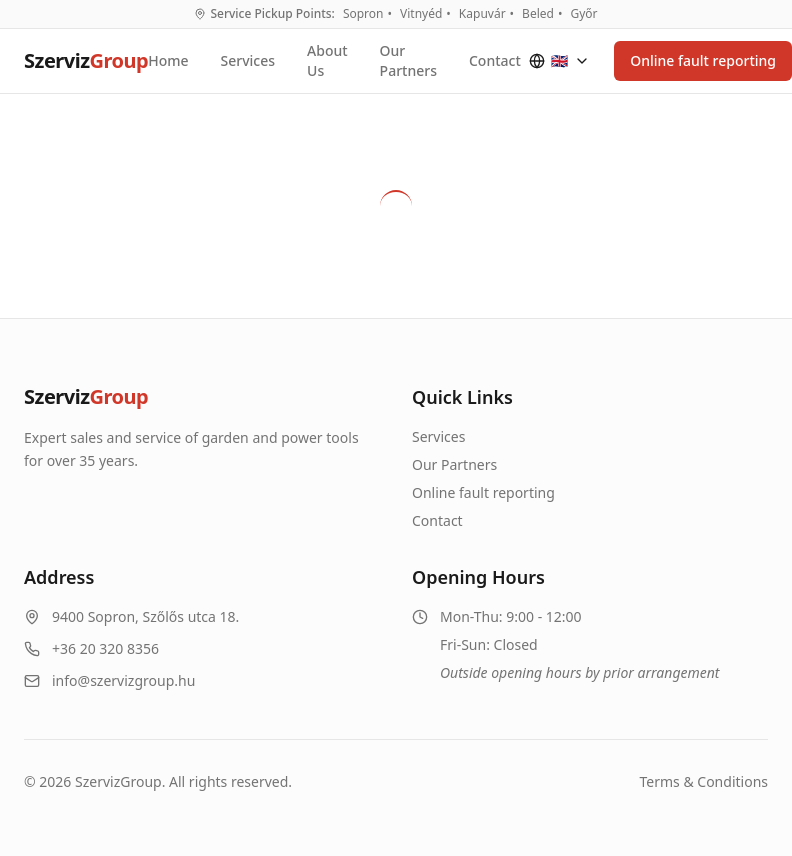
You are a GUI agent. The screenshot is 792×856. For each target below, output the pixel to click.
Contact (495, 60)
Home (168, 60)
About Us (327, 60)
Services (248, 60)
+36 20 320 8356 (105, 648)
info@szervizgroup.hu (123, 680)
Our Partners (408, 60)
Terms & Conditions (704, 781)
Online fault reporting (483, 492)
